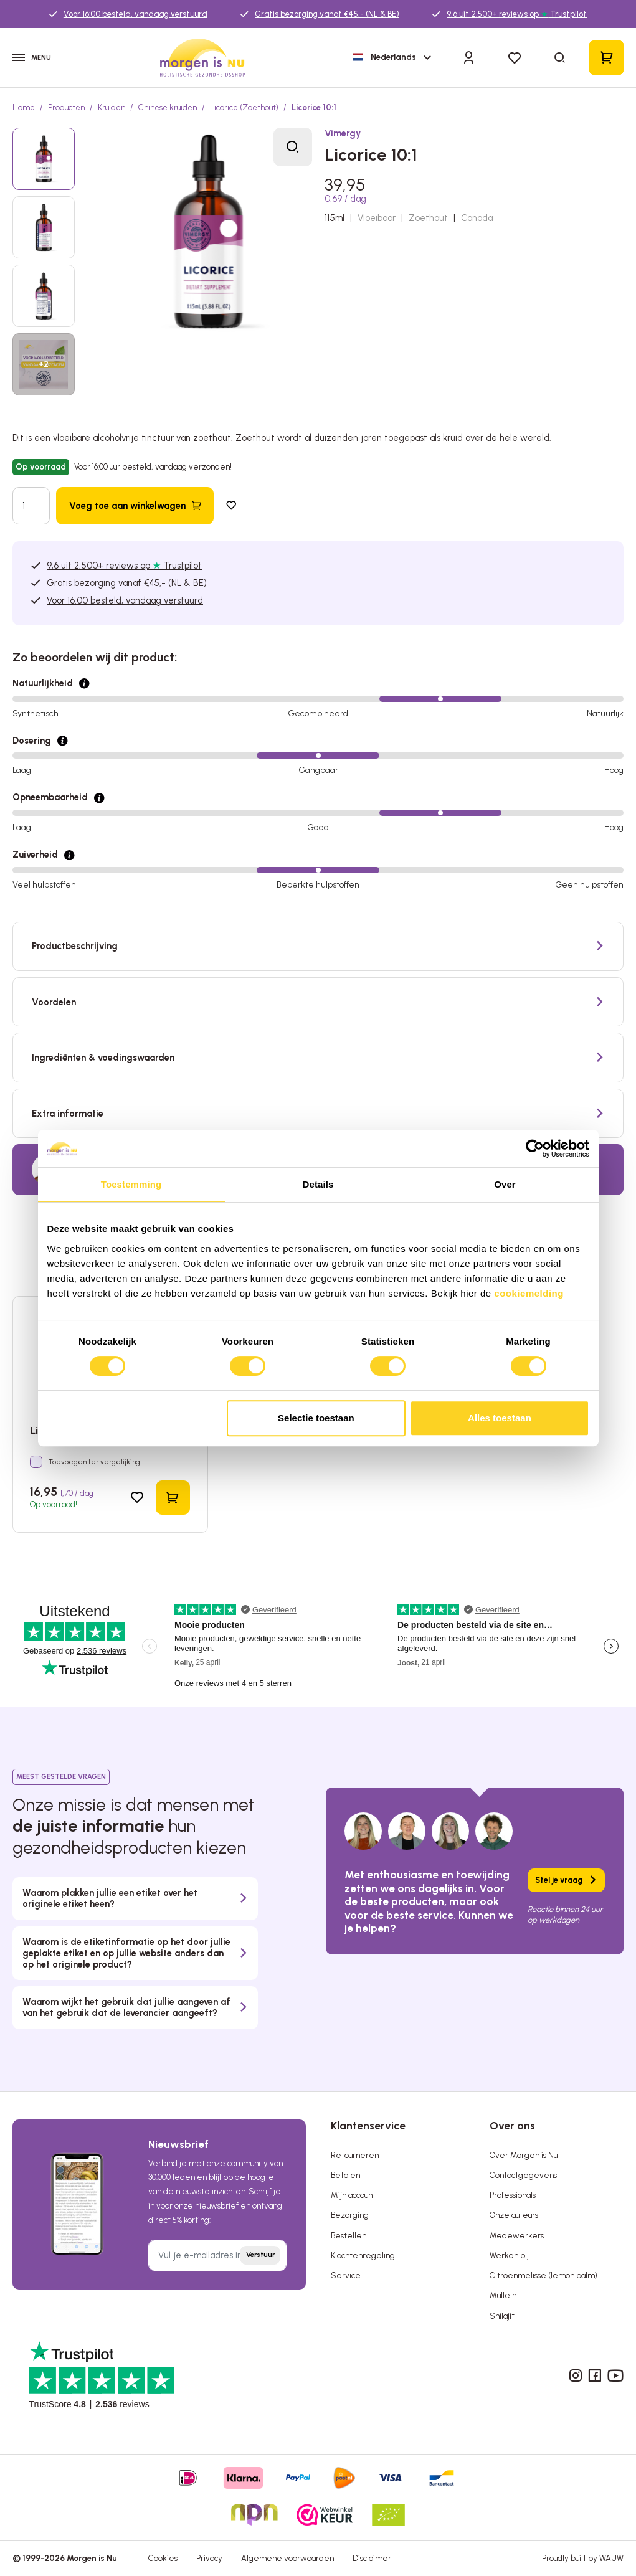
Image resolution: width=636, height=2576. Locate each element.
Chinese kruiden (167, 107)
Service (346, 2275)
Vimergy (343, 133)
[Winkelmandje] (606, 57)
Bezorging (350, 2215)
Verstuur (260, 2255)
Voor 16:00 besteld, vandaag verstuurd (135, 14)
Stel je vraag (558, 1880)
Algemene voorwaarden (287, 2558)
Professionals (513, 2195)
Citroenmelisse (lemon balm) (543, 2275)
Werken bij (509, 2255)
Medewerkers (517, 2235)
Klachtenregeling (363, 2255)
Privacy (209, 2558)
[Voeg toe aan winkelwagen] (135, 505)
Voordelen (54, 1002)
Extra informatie (67, 1113)
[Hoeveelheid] (31, 505)
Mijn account (353, 2195)
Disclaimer (372, 2558)
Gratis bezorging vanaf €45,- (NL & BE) (327, 14)
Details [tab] (318, 1184)
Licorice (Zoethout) (244, 107)
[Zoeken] (560, 57)
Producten (66, 107)
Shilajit (502, 2316)
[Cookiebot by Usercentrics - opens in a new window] (534, 1148)
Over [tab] (505, 1184)
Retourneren (355, 2155)
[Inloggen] (469, 57)
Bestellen (348, 2235)
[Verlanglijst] (514, 57)
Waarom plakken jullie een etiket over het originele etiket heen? (109, 1898)
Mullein (503, 2295)
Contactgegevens (523, 2175)
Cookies (163, 2558)
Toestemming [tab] (131, 1184)
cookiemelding (529, 1293)
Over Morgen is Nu (524, 2155)
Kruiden (111, 107)
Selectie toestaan (316, 1418)
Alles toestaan (499, 1418)
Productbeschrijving (75, 946)
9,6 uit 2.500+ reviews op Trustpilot (517, 14)
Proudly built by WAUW (583, 2558)
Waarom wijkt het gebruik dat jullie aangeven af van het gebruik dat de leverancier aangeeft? (126, 2007)
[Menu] (37, 58)
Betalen (345, 2175)
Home (23, 107)
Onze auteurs (514, 2215)
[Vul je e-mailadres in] (217, 2255)
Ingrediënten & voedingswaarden (103, 1057)
